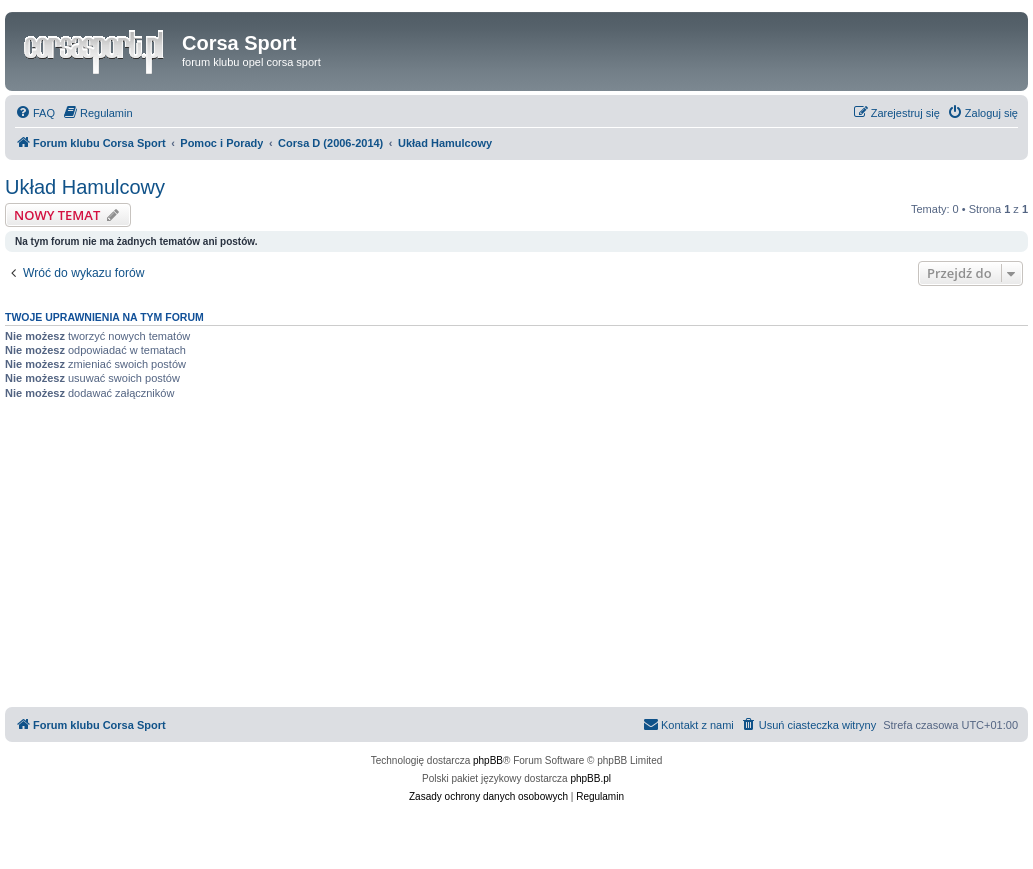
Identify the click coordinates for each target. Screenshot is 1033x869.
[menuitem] (35, 113)
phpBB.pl (590, 778)
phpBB (488, 760)
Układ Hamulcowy (85, 187)
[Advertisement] (516, 557)
